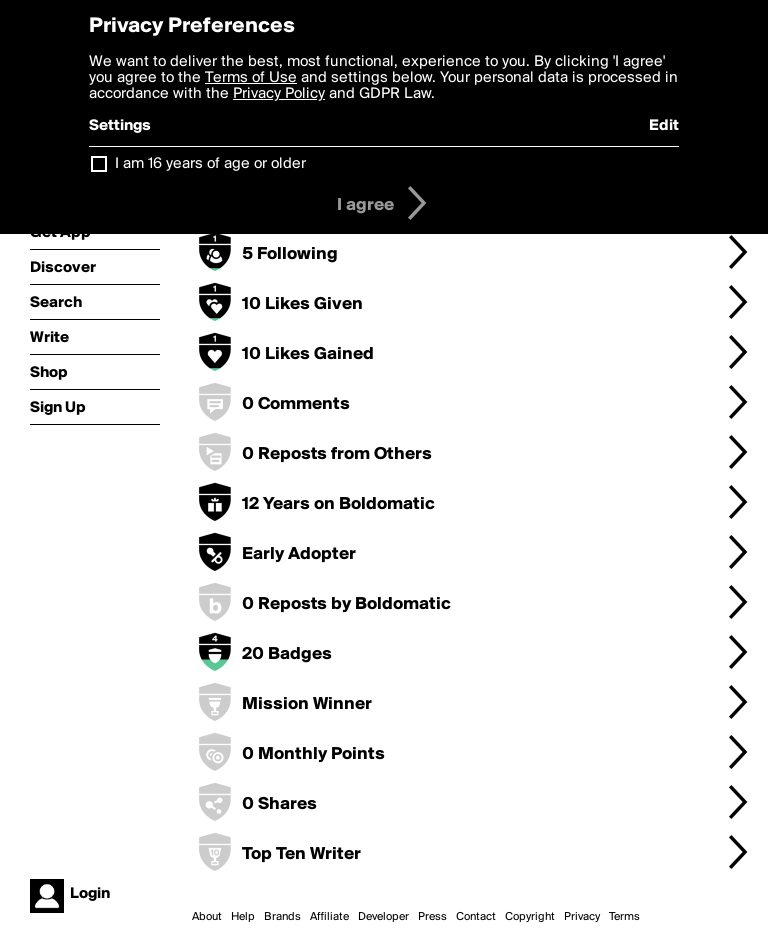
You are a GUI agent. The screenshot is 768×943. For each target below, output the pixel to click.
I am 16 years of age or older (210, 164)
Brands (282, 917)
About (207, 917)
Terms (624, 917)
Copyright (530, 917)
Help (243, 917)
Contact (476, 917)
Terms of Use (251, 78)
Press (432, 917)
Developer (383, 917)
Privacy (582, 917)
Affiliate (329, 917)
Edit (664, 126)
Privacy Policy (279, 94)
